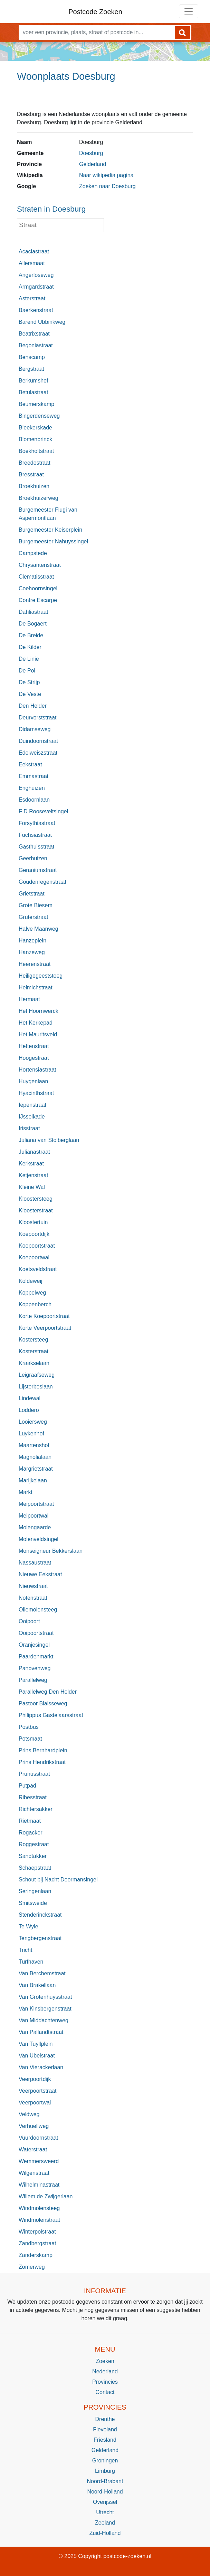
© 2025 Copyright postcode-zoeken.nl (105, 2556)
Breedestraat (34, 463)
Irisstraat (29, 1128)
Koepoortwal (34, 1257)
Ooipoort (29, 1621)
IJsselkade (32, 1117)
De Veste (30, 694)
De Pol (27, 671)
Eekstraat (30, 764)
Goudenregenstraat (42, 882)
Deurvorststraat (37, 717)
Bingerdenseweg (39, 416)
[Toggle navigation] (188, 11)
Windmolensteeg (39, 2208)
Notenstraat (33, 1598)
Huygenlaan (33, 1081)
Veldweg (29, 2114)
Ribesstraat (33, 1797)
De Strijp (29, 682)
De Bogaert (33, 624)
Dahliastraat (33, 612)
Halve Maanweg (38, 929)
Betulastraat (33, 392)
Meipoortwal (33, 1516)
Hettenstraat (34, 1046)
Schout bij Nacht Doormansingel (58, 1879)
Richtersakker (35, 1809)
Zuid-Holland (105, 2533)
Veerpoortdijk (35, 2079)
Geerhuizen (33, 858)
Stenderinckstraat (40, 1915)
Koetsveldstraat (38, 1269)
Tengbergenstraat (40, 1938)
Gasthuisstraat (36, 847)
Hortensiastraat (37, 1070)
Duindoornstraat (38, 741)
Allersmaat (32, 263)
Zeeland (105, 2523)
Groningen (105, 2460)
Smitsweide (33, 1903)
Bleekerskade (35, 427)
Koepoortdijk (34, 1234)
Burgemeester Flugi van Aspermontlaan (48, 514)
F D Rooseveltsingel (43, 811)
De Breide (31, 635)
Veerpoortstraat (37, 2091)
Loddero (29, 1410)
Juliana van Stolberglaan (49, 1140)
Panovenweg (35, 1668)
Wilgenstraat (34, 2173)
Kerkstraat (31, 1163)
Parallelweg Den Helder (48, 1692)
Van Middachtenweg (43, 2020)
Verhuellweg (34, 2126)
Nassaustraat (35, 1563)
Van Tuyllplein (35, 2044)
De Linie (29, 659)
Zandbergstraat (37, 2243)
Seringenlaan (35, 1891)
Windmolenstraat (39, 2220)
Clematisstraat (36, 577)
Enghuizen (32, 788)
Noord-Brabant (105, 2481)
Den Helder (33, 706)
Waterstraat (33, 2149)
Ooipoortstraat (36, 1633)
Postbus (29, 1727)
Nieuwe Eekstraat (40, 1574)
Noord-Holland (105, 2492)
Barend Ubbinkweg (42, 322)
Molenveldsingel (38, 1539)
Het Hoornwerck (38, 1011)
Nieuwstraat (33, 1586)
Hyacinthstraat (36, 1093)
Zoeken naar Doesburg (107, 186)
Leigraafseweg (37, 1375)
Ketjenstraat (33, 1175)
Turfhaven (31, 1962)
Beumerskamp (36, 404)
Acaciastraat (34, 251)
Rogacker (30, 1833)
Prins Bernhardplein (43, 1750)
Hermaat (29, 999)
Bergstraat (31, 369)
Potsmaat (30, 1739)
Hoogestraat (34, 1058)
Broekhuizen (34, 486)
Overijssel (105, 2502)
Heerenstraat (35, 964)
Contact (104, 2392)
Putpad (27, 1786)
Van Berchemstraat (42, 1973)
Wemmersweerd (39, 2161)
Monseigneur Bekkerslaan (51, 1551)
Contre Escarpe (38, 600)
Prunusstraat (34, 1774)
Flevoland (105, 2429)
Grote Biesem (35, 905)
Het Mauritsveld (38, 1034)
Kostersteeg (33, 1340)
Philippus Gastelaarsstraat (51, 1715)
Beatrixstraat (34, 334)
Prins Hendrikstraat (42, 1762)
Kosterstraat (33, 1351)
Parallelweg (33, 1680)
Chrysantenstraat (40, 565)
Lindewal (29, 1398)
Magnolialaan (35, 1457)
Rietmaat (30, 1821)
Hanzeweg (32, 952)
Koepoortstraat (37, 1246)
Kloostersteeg (35, 1199)
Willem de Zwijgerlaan (46, 2196)
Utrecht (105, 2512)
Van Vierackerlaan (41, 2067)
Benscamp (32, 357)
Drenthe (105, 2419)
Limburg (105, 2471)
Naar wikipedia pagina (106, 175)
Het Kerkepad (35, 1023)
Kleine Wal (32, 1187)
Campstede (33, 553)
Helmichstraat (35, 987)
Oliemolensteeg (38, 1610)
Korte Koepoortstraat (44, 1316)
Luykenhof (31, 1433)
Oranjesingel (34, 1645)
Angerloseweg (36, 275)
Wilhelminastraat (39, 2185)
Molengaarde (35, 1527)
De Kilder (30, 647)
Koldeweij (30, 1281)
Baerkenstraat (36, 310)
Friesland (105, 2440)
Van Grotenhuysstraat (45, 1997)
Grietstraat (32, 894)
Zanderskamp (35, 2255)
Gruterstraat (33, 917)
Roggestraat (34, 1844)
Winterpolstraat (37, 2232)
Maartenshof (34, 1445)
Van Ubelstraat (37, 2056)
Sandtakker (33, 1856)
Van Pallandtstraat (41, 2032)
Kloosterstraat (36, 1210)
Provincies (105, 2382)
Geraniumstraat (38, 870)
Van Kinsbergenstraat (45, 2009)
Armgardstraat (36, 287)
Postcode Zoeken (95, 12)
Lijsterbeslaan (36, 1386)
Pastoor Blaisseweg (43, 1703)
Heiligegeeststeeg (41, 976)
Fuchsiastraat (35, 835)
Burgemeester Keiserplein (50, 530)
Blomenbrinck (35, 439)
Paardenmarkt (36, 1656)
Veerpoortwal (35, 2102)
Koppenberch (35, 1304)
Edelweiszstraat (38, 753)
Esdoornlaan (34, 800)
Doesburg (91, 153)
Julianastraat (34, 1152)
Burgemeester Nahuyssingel (53, 541)
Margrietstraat (36, 1469)
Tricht (25, 1950)
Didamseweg (34, 729)
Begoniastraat (36, 345)
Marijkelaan (33, 1480)
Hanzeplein (32, 940)
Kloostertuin (33, 1222)
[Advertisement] (105, 99)
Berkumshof (33, 381)
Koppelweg (32, 1293)
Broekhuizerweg (38, 498)
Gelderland (92, 164)
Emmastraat (33, 776)
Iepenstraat (32, 1105)
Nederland (105, 2371)
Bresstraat (31, 474)
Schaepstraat (35, 1868)
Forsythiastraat (37, 823)
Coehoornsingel (38, 588)
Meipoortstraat (36, 1504)
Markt (25, 1492)
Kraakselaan (34, 1363)
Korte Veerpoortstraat (45, 1328)
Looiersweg (33, 1422)
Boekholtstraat (36, 451)
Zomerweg (32, 2267)
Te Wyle (28, 1926)
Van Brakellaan (37, 1985)
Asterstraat (32, 298)
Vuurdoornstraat (38, 2138)
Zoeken (105, 2361)
